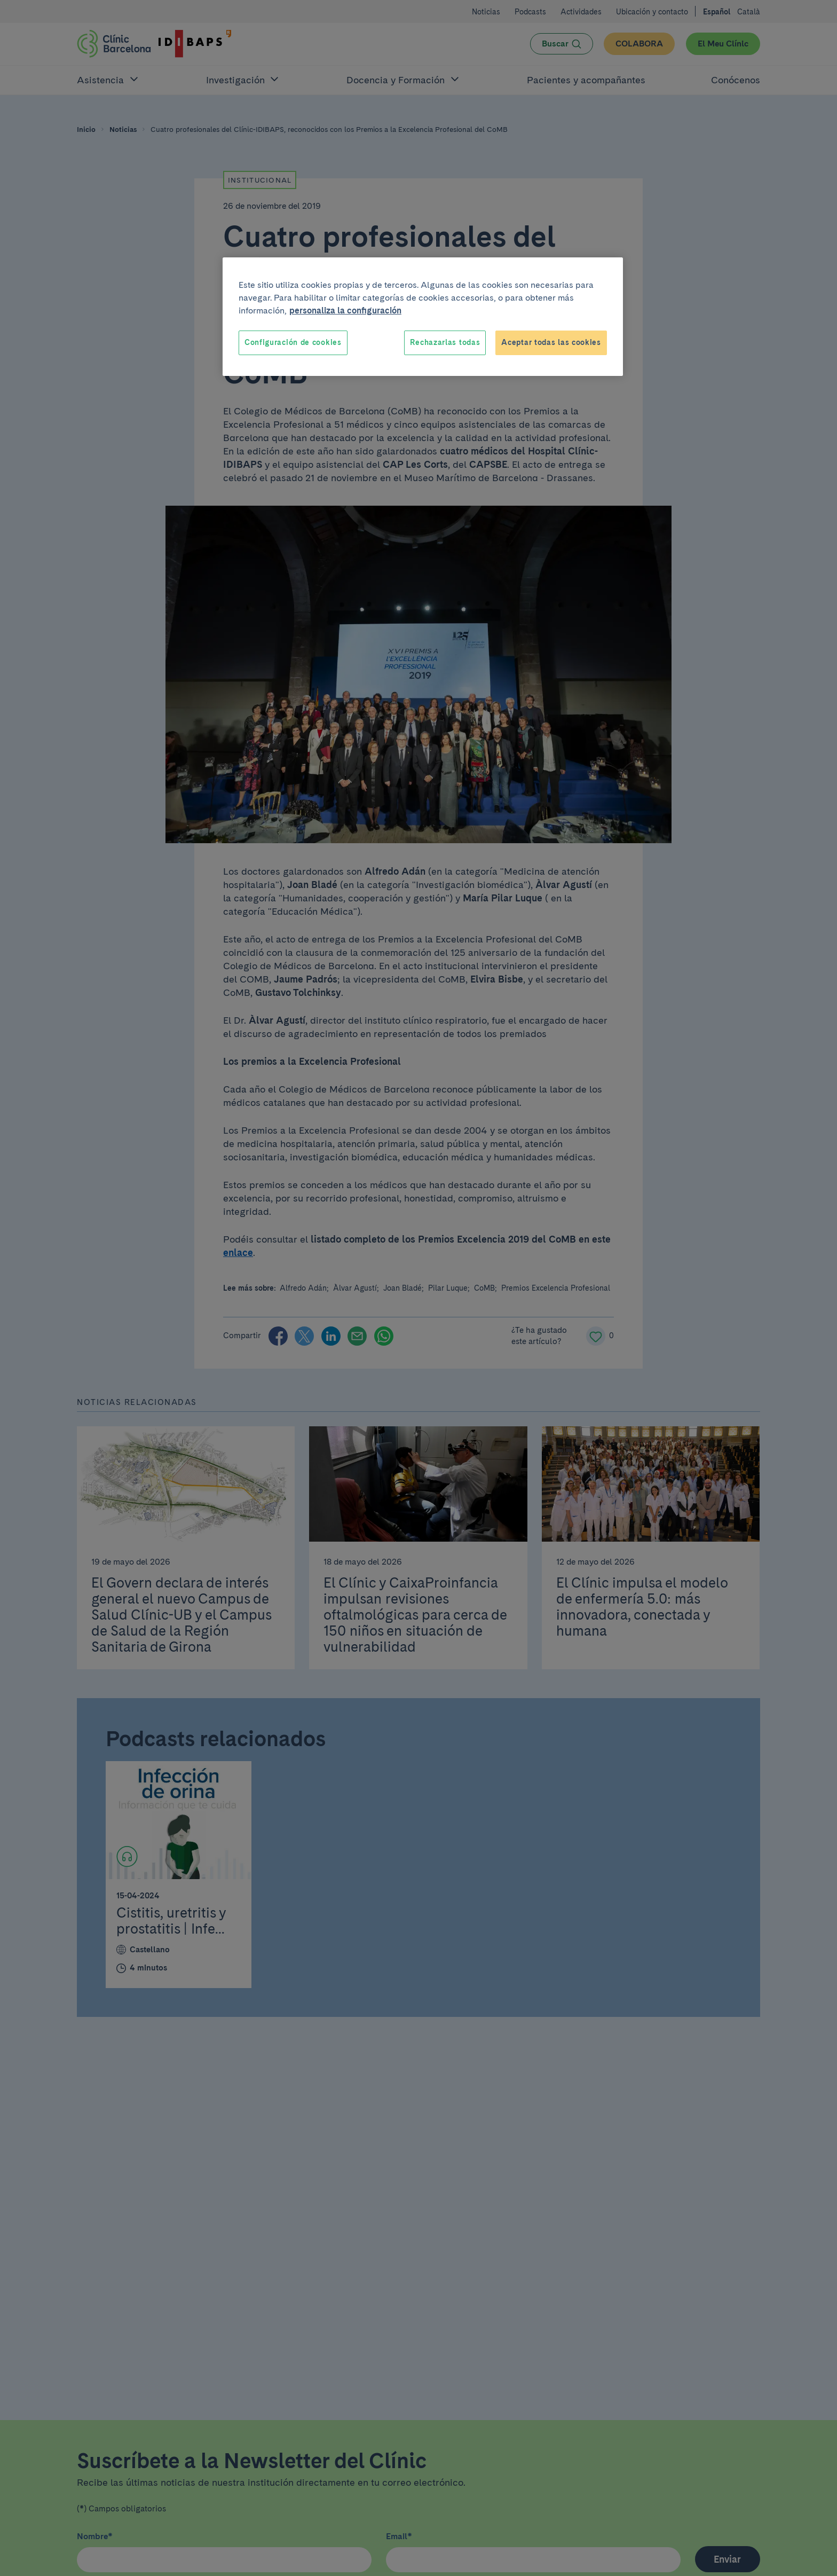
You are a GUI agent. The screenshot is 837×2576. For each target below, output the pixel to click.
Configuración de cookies (293, 342)
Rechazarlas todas (445, 342)
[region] (423, 316)
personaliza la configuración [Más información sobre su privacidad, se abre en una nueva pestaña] (345, 310)
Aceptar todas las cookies (551, 342)
